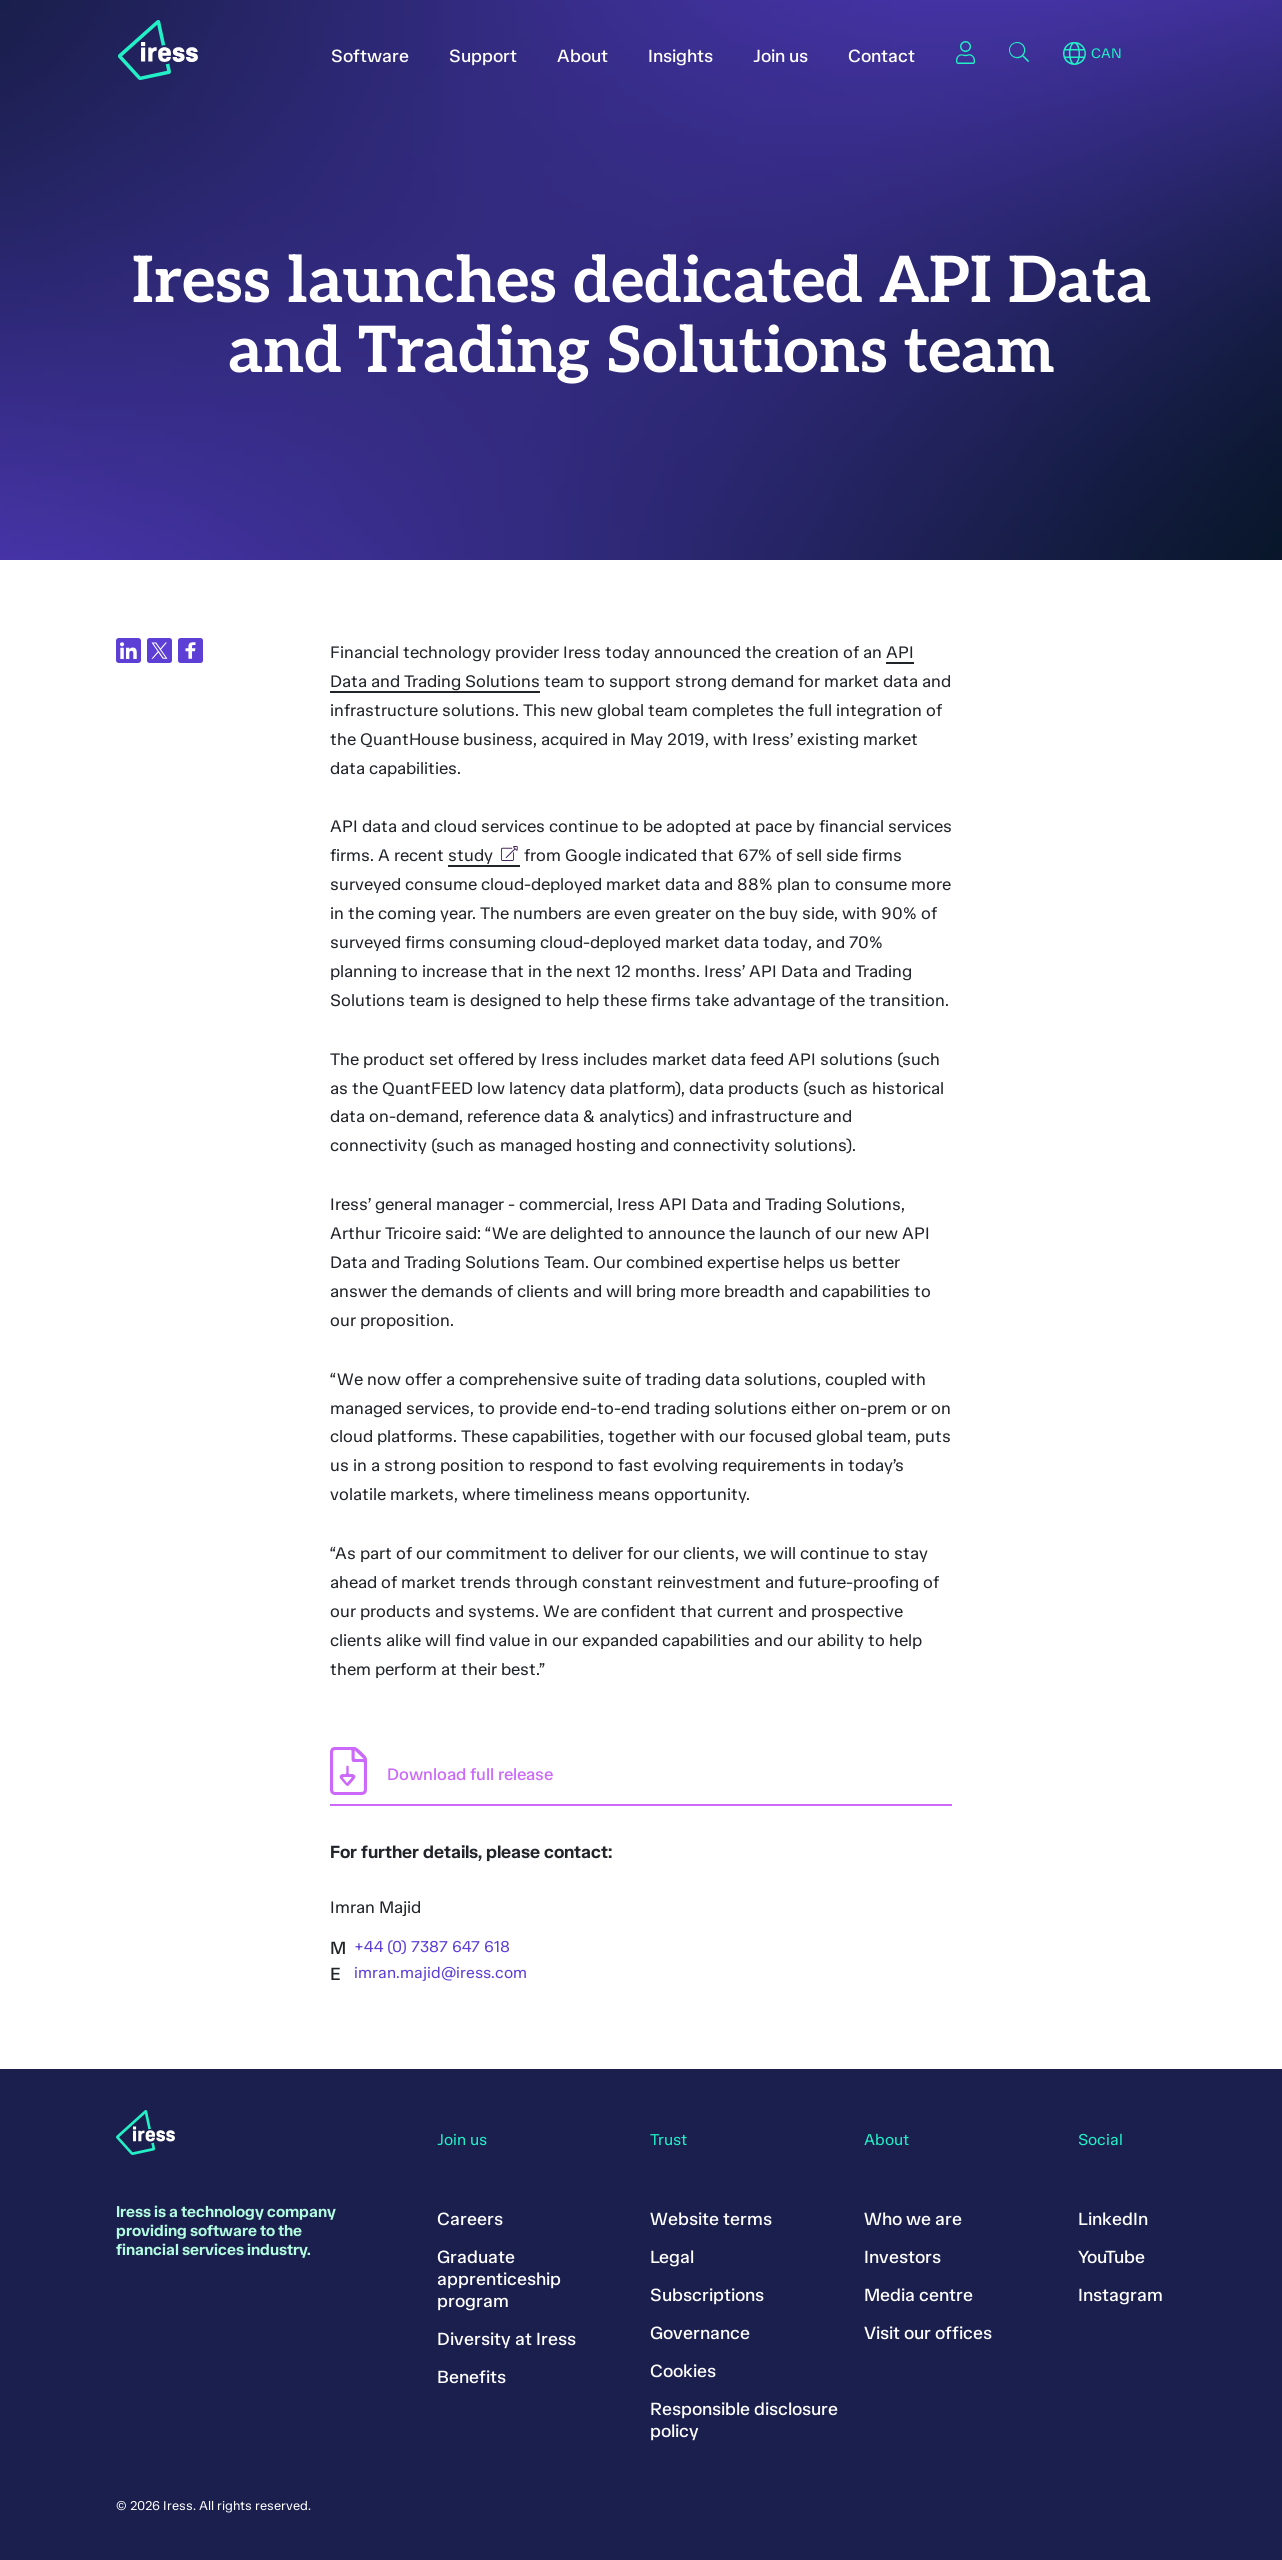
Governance (700, 2333)
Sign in (965, 52)
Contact (881, 56)
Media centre (918, 2295)
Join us (780, 56)
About (582, 56)
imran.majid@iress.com (440, 1972)
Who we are (913, 2219)
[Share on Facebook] (190, 650)
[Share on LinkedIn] (128, 650)
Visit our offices (928, 2333)
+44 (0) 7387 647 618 (432, 1946)
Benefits (471, 2377)
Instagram (1120, 2295)
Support (483, 56)
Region (1074, 54)
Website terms (711, 2219)
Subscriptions (707, 2295)
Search (1019, 52)
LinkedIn (1113, 2219)
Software (370, 56)
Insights (680, 56)
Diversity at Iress (506, 2339)
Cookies (683, 2371)
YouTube (1111, 2257)
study (484, 855)
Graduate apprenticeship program (499, 2279)
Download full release (470, 1774)
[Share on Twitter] (159, 650)
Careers (470, 2219)
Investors (902, 2257)
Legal (672, 2257)
